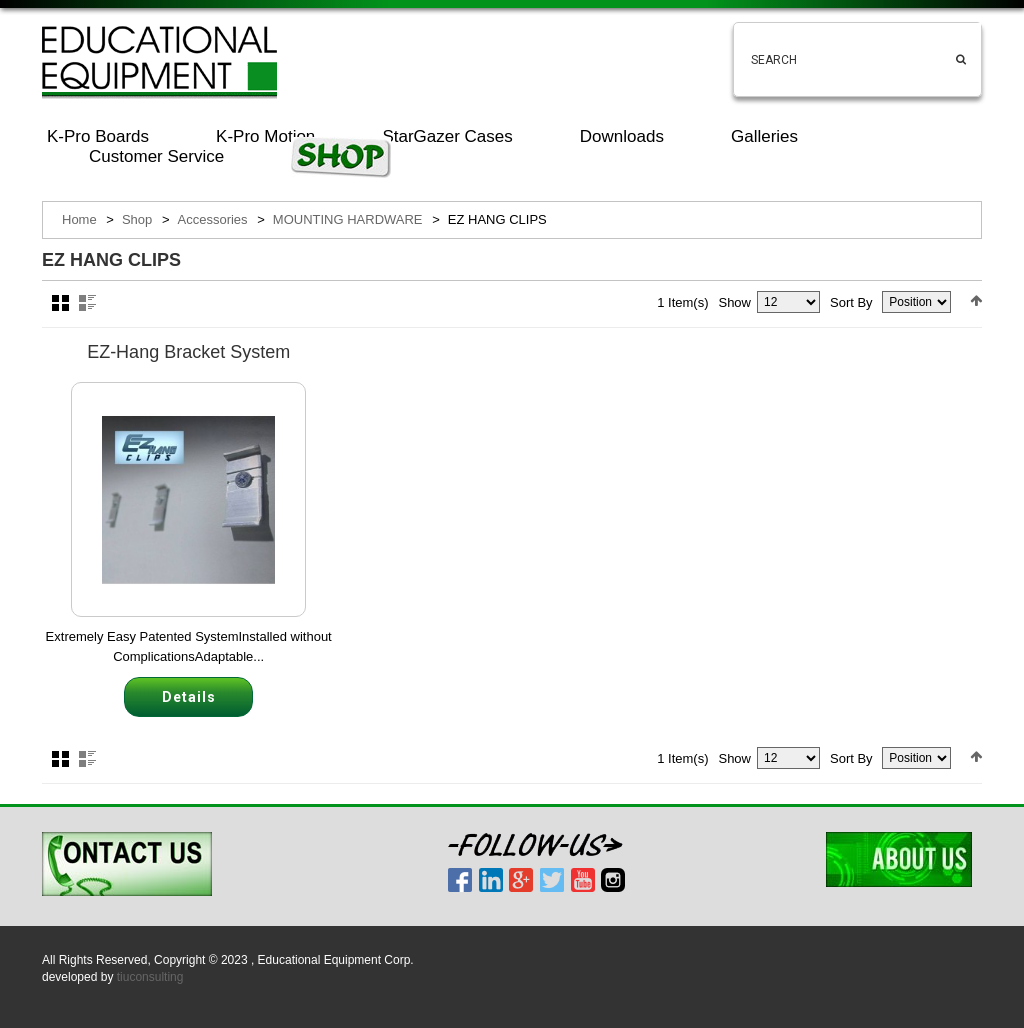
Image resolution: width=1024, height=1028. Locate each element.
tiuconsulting (150, 977)
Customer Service (156, 156)
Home (79, 219)
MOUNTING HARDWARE (348, 219)
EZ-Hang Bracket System (188, 352)
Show (734, 302)
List (87, 303)
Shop (137, 219)
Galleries (764, 136)
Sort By (851, 302)
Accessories (213, 219)
